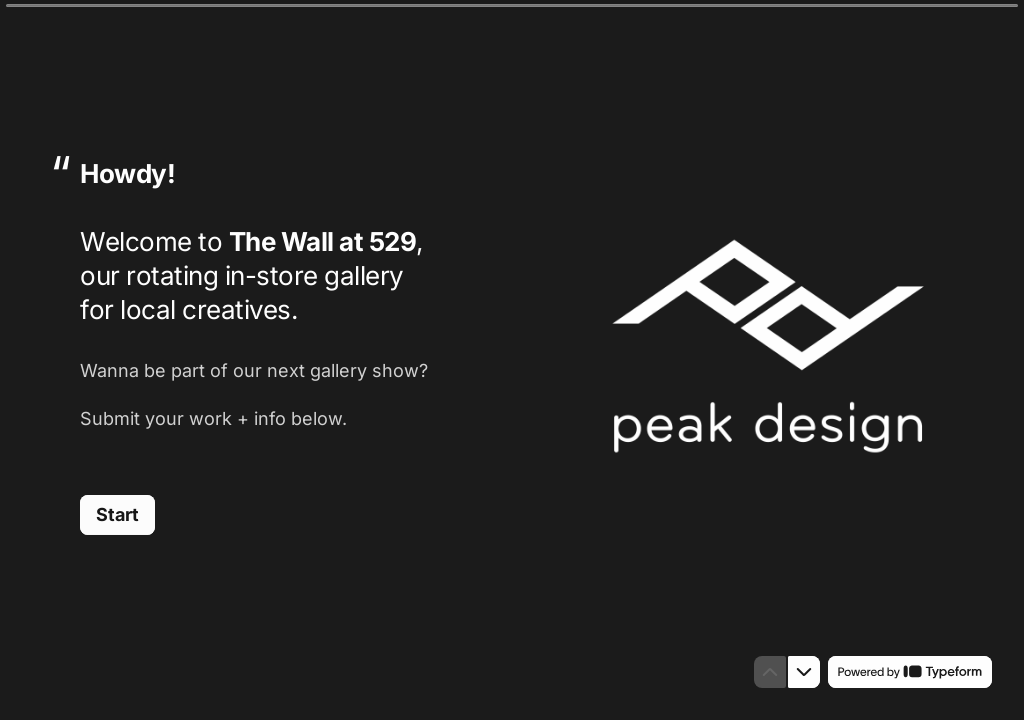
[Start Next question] (117, 514)
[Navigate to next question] (804, 672)
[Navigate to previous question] (770, 672)
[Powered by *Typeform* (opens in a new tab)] (910, 672)
